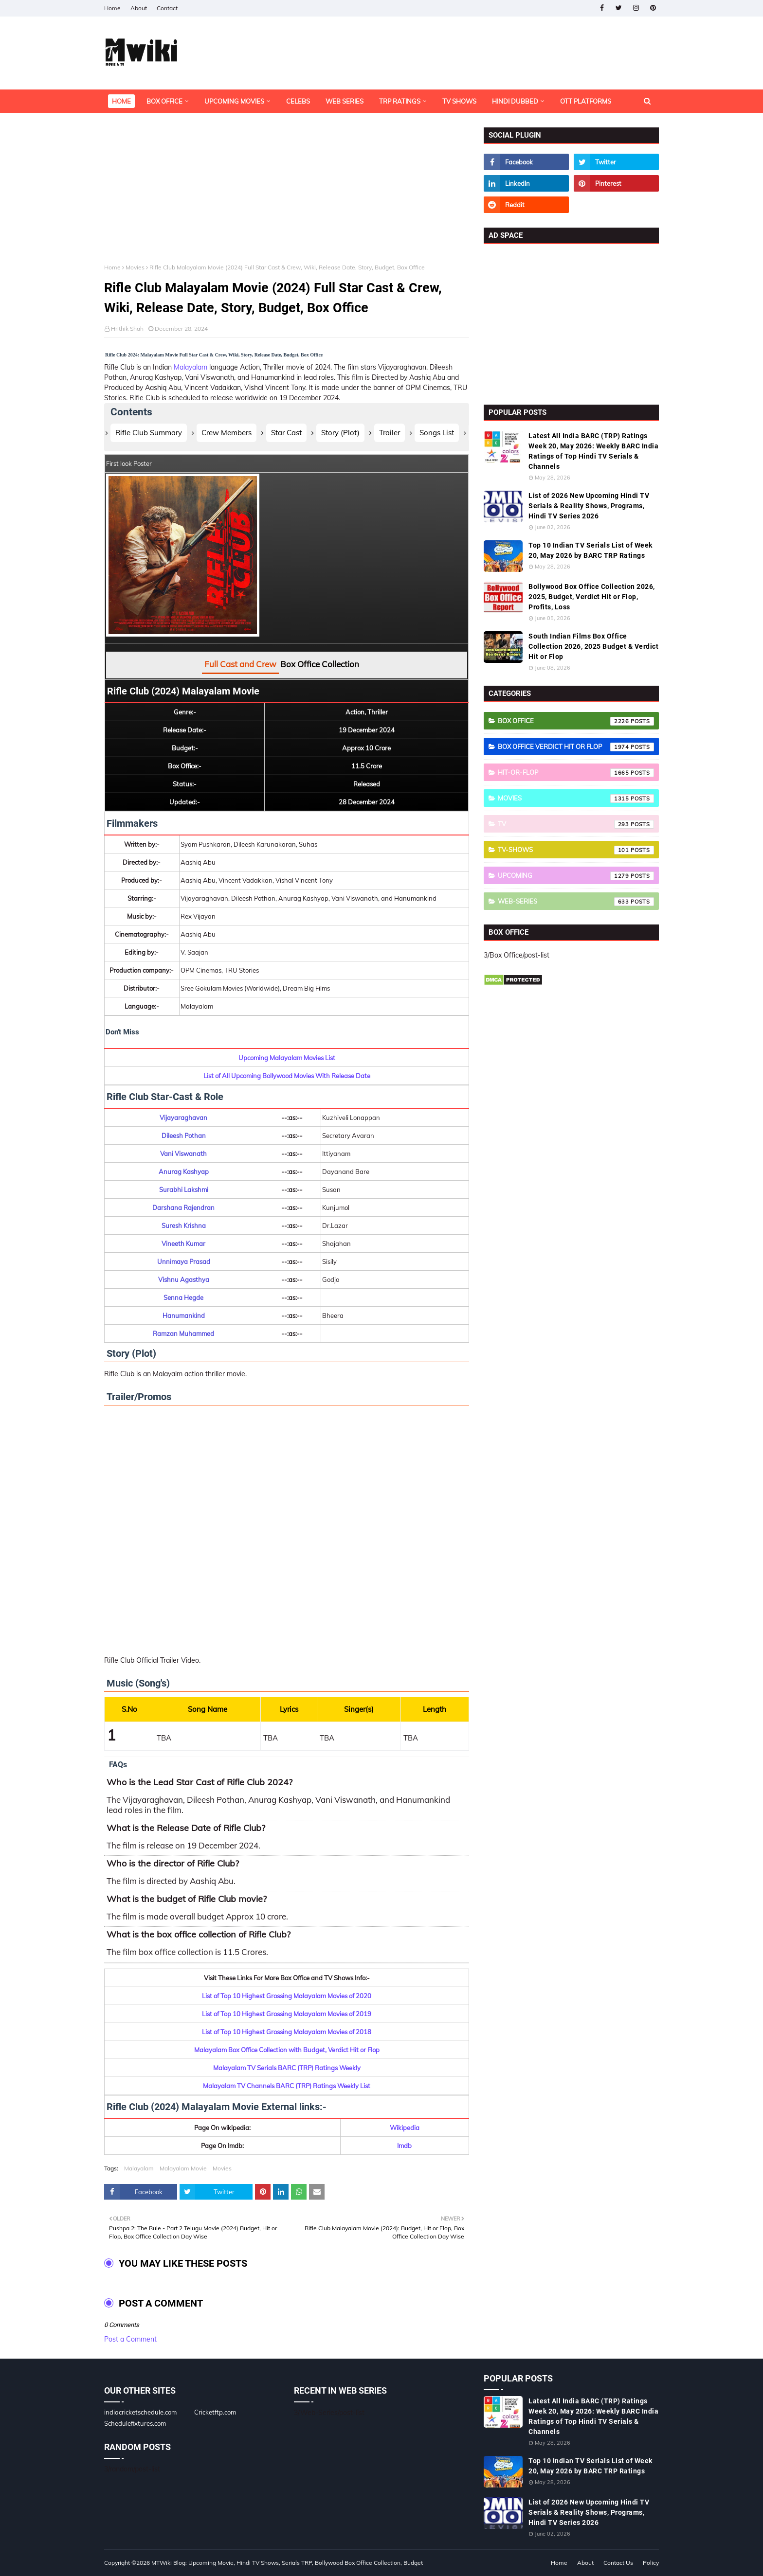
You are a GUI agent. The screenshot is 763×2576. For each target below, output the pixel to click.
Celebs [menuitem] (298, 101)
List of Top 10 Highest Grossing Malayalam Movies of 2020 (286, 1996)
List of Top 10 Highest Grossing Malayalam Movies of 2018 (286, 2032)
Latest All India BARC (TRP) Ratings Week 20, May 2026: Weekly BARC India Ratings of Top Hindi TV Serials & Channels (593, 451)
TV (576, 824)
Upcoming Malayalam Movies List (286, 1058)
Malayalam (190, 367)
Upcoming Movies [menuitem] (234, 101)
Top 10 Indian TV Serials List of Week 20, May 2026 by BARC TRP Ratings (590, 550)
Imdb (404, 2146)
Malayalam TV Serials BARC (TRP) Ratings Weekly (287, 2068)
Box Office (576, 721)
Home (112, 8)
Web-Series (576, 901)
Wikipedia (404, 2128)
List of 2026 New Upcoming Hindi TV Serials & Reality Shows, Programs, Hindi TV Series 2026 (588, 506)
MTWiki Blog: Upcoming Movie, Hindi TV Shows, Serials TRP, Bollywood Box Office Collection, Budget (287, 2562)
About (138, 8)
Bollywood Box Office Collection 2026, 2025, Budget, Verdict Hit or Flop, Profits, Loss (591, 597)
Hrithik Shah (127, 328)
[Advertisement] (286, 195)
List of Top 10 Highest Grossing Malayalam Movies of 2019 (286, 2014)
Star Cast (286, 432)
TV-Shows (576, 850)
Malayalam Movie (183, 2168)
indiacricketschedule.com (140, 2412)
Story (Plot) (340, 432)
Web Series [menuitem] (344, 101)
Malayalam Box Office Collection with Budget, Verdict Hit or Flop (287, 2050)
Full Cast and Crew (240, 664)
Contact (167, 8)
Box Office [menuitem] (164, 101)
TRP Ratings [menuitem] (399, 101)
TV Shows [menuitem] (459, 101)
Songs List (436, 432)
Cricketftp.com (215, 2412)
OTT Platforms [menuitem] (585, 101)
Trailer (389, 432)
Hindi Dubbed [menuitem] (515, 101)
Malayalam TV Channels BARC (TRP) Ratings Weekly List (286, 2086)
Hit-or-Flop (576, 772)
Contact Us (618, 2562)
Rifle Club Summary (148, 432)
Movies (135, 267)
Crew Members (226, 432)
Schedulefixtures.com (135, 2423)
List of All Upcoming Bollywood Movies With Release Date (286, 1076)
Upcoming (576, 875)
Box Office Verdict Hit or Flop (576, 747)
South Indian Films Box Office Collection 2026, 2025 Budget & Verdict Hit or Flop (593, 646)
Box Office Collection (319, 664)
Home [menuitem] (121, 101)
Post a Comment (130, 2339)
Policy (651, 2562)
